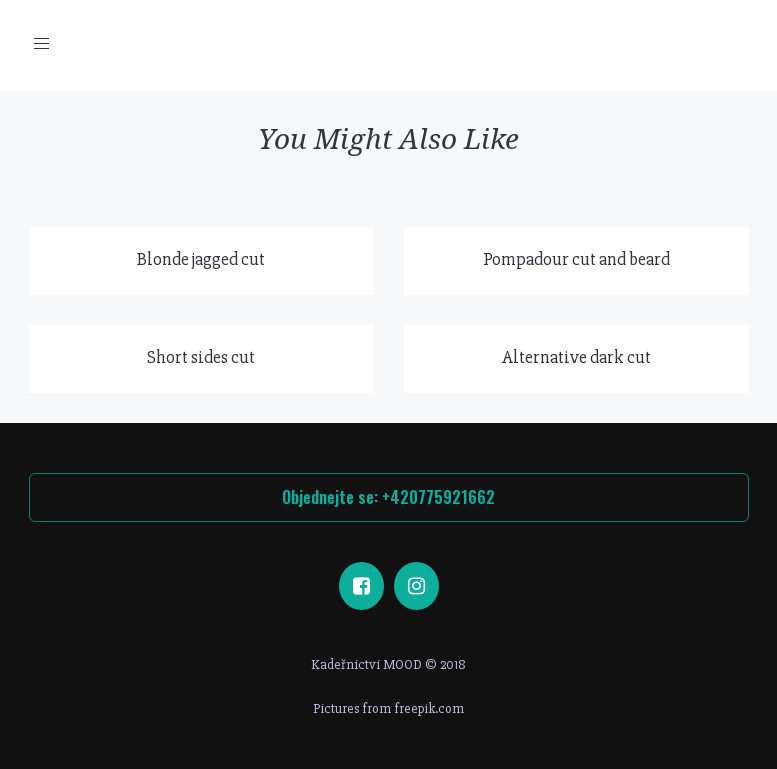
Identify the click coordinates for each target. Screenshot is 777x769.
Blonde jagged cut (201, 259)
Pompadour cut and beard (576, 259)
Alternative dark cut (576, 357)
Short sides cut (201, 357)
